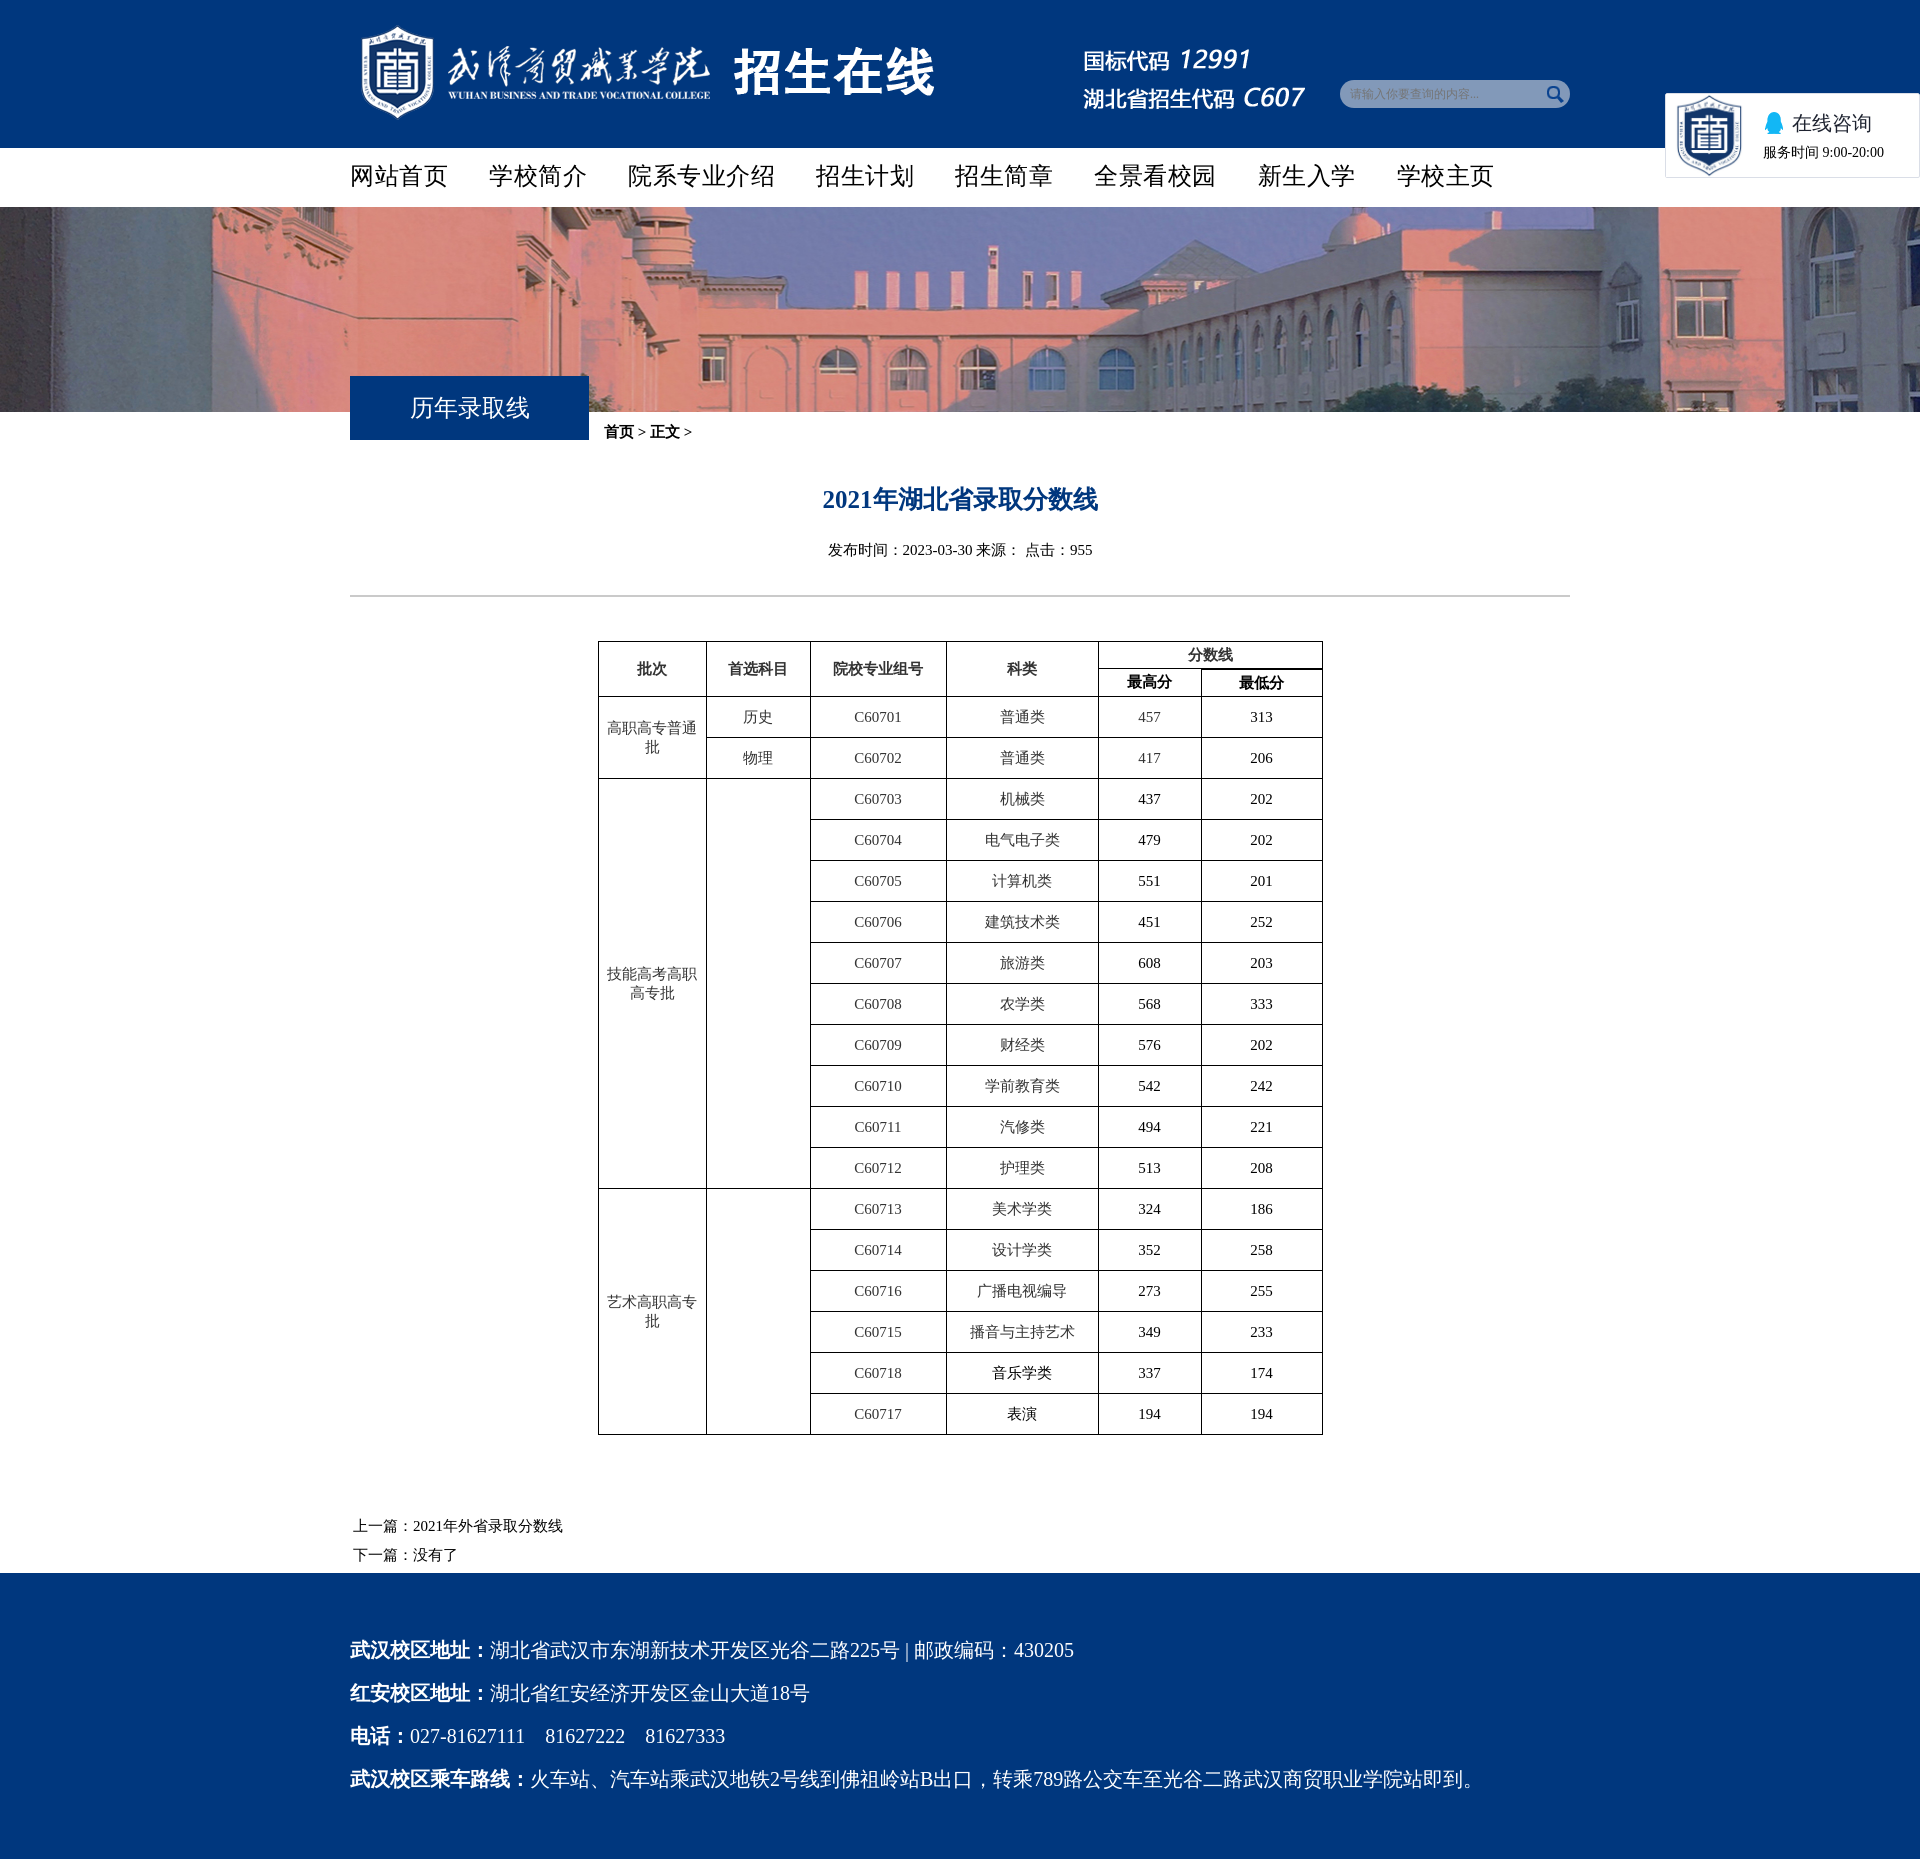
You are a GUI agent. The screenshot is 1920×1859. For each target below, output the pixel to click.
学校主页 (1446, 175)
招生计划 (865, 175)
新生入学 (1307, 175)
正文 (665, 432)
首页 (619, 432)
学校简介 (538, 175)
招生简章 (1004, 175)
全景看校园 (1155, 175)
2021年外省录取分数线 (488, 1526)
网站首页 (399, 175)
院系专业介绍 (701, 175)
